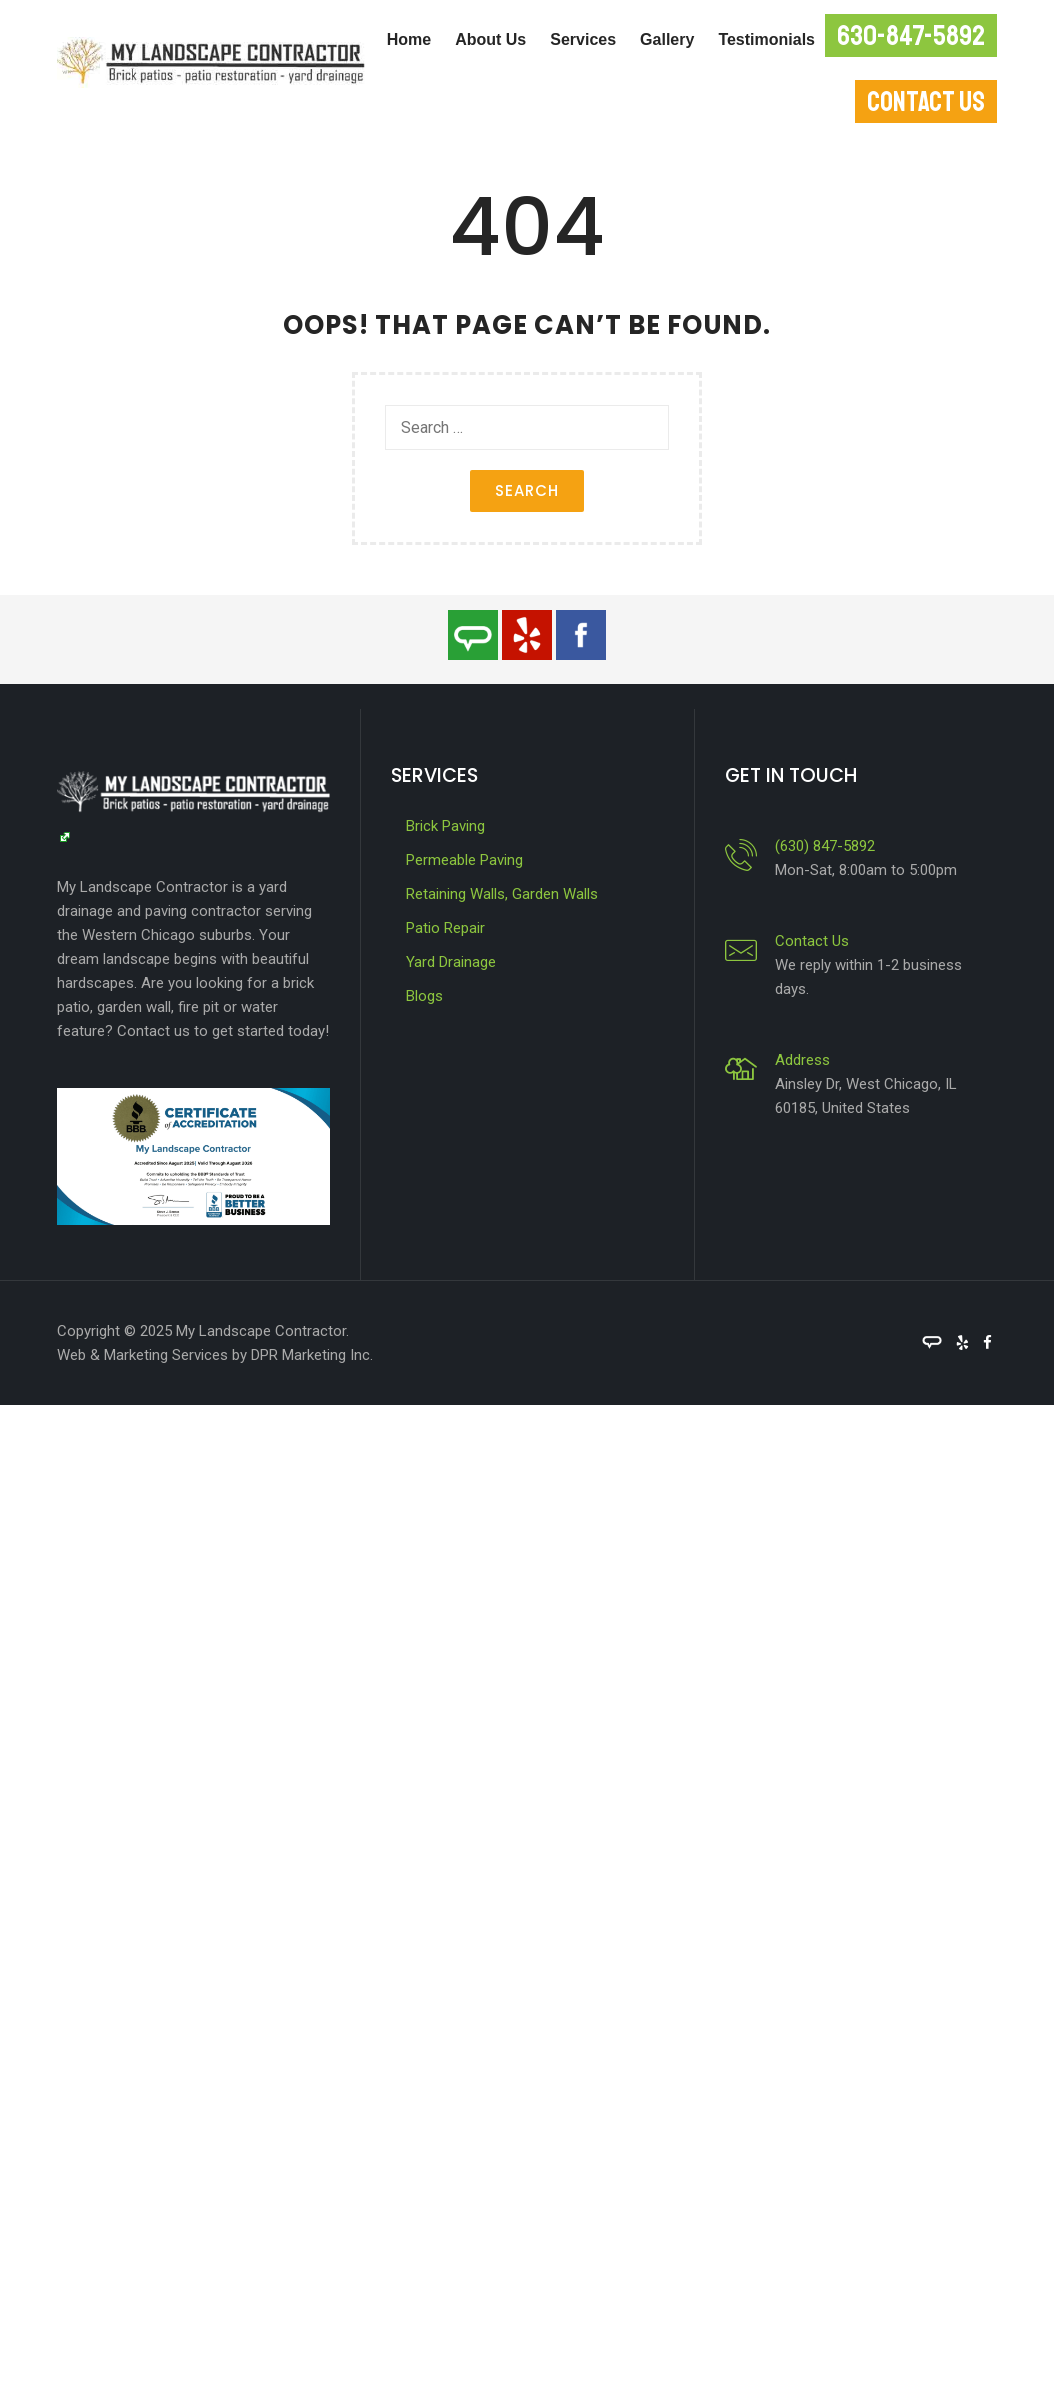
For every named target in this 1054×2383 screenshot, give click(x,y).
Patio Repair (445, 928)
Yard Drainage (451, 962)
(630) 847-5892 (825, 846)
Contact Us (812, 941)
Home (409, 39)
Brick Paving (445, 826)
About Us (490, 39)
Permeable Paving (464, 860)
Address (802, 1060)
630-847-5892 (911, 35)
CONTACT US (926, 101)
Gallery (667, 39)
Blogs (424, 996)
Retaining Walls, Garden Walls (502, 894)
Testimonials (766, 39)
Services (583, 39)
